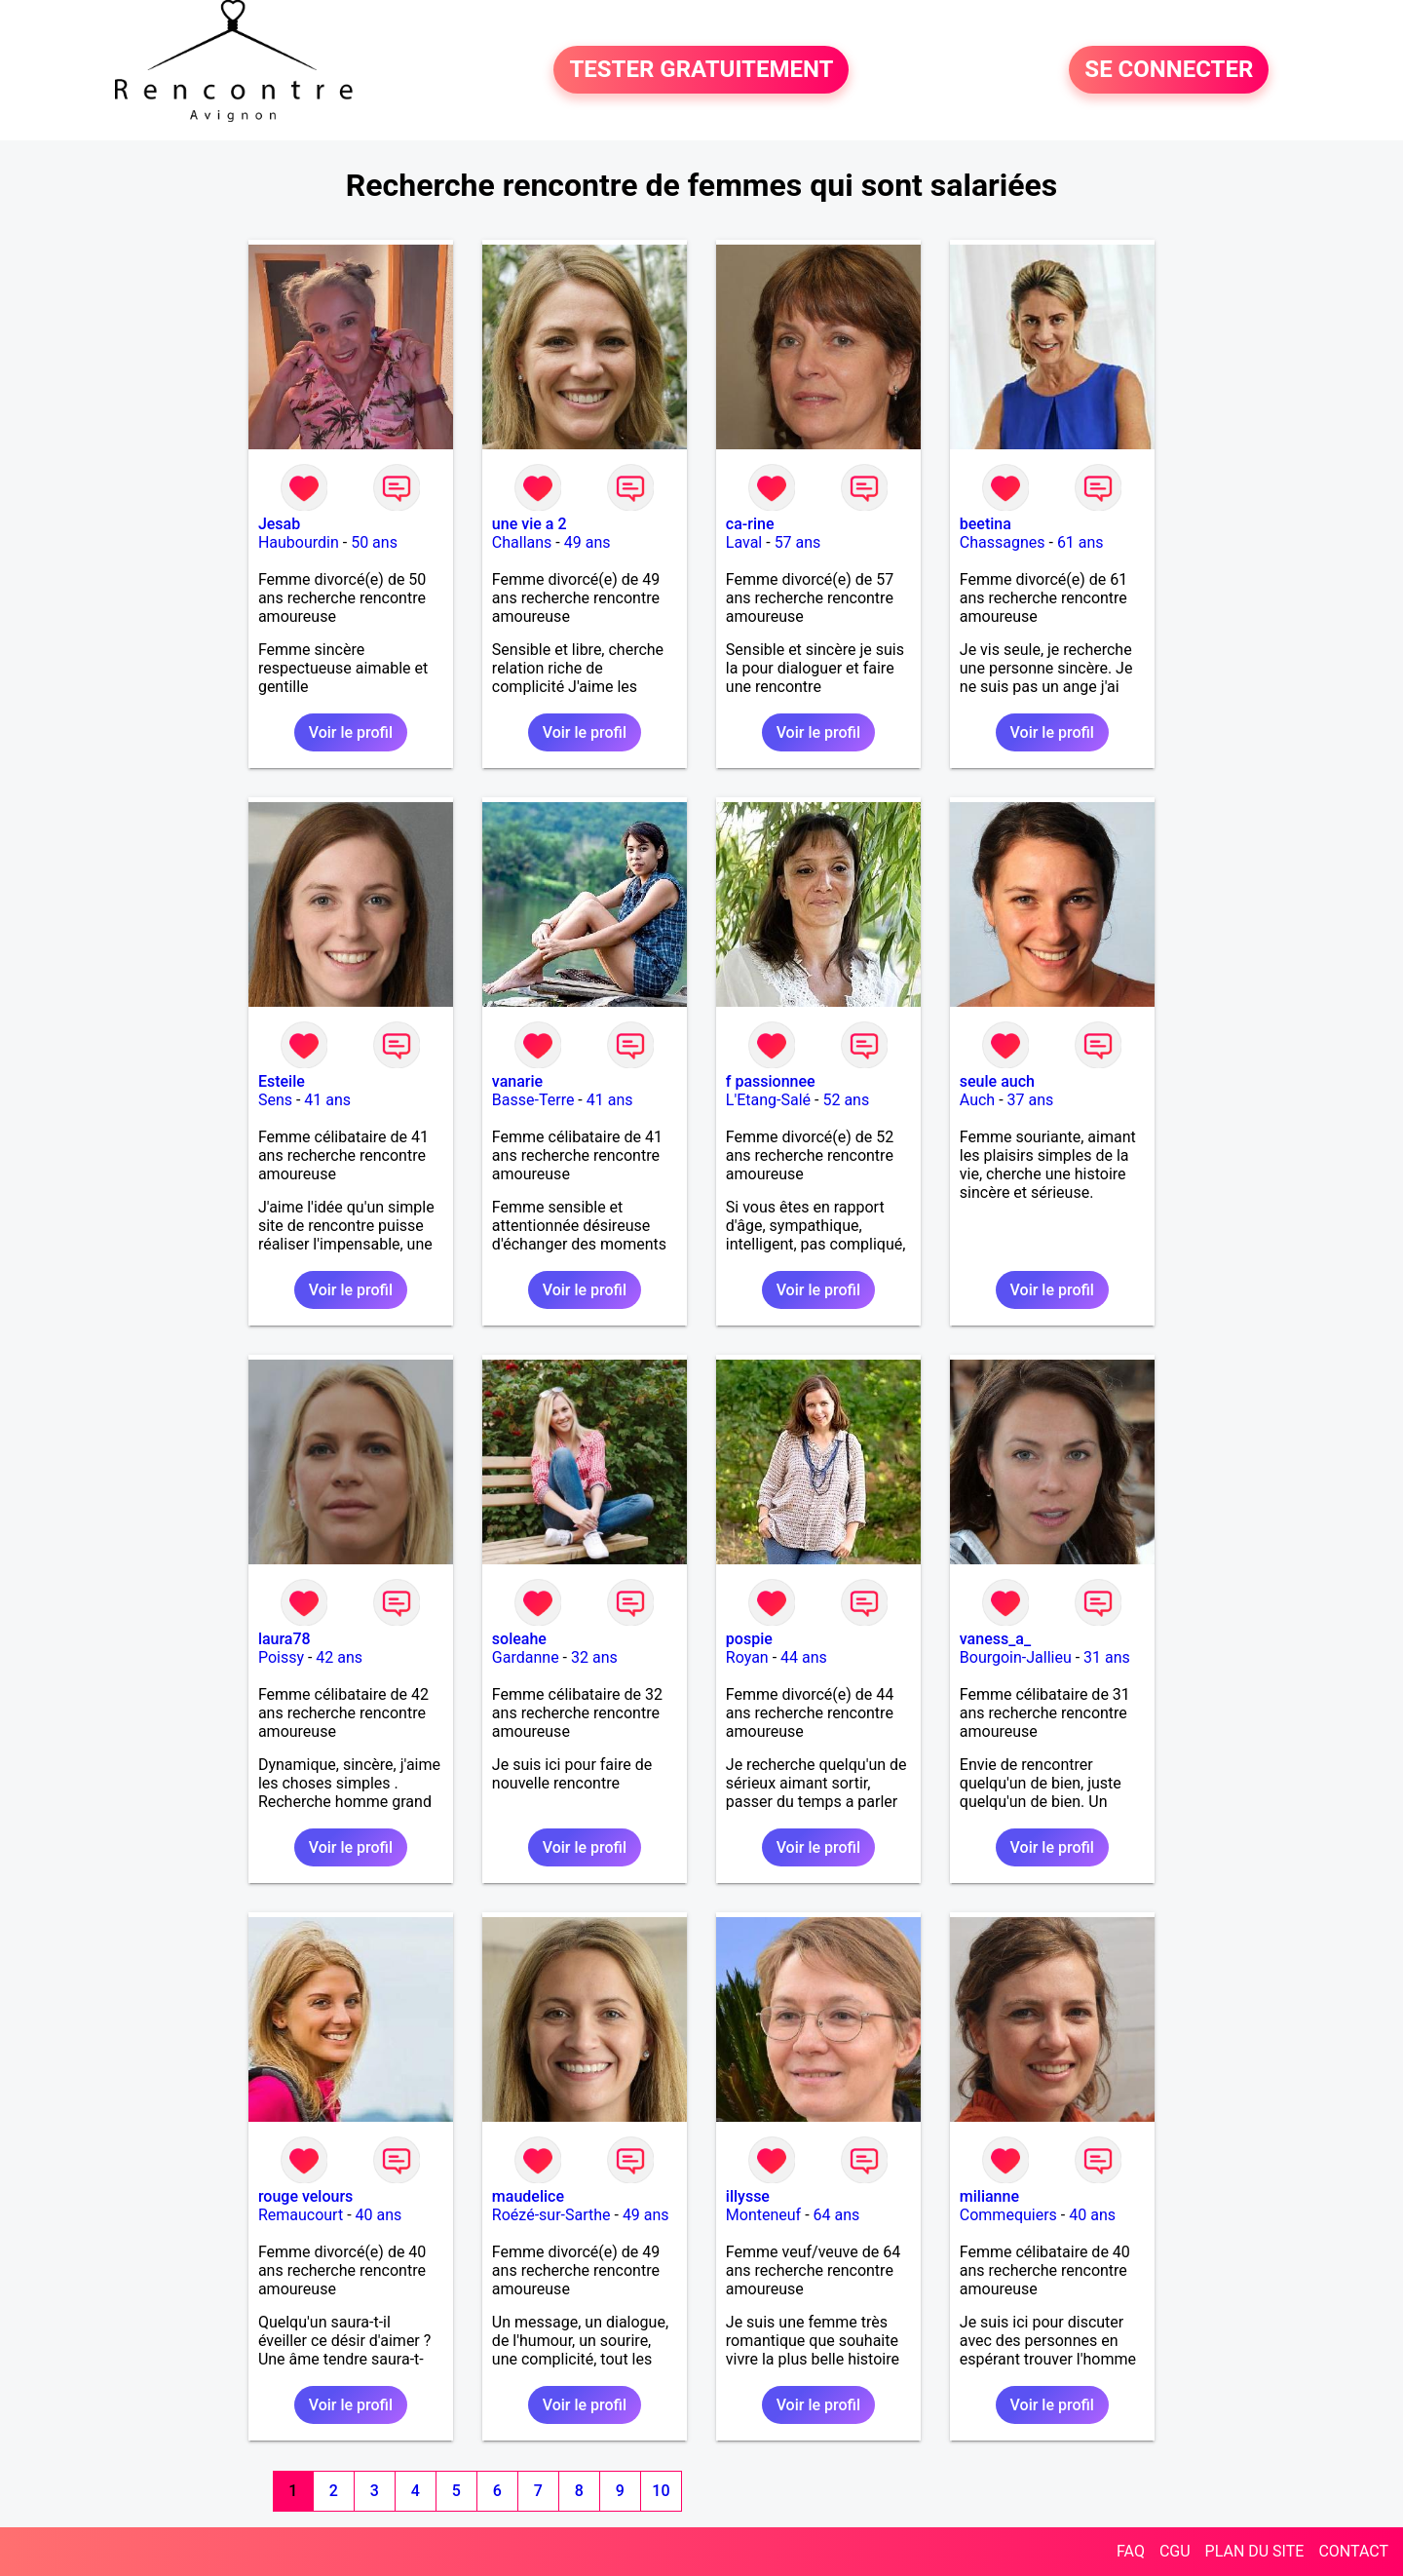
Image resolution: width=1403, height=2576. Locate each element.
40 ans (379, 2215)
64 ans (837, 2215)
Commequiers (1008, 2215)
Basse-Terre (533, 1100)
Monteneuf (763, 2215)
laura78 (284, 1639)
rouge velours (305, 2196)
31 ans (1106, 1657)
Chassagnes (1002, 542)
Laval (744, 542)
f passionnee (770, 1081)
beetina (985, 524)
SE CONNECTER (1168, 70)
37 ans (1030, 1100)
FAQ (1131, 2551)
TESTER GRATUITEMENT (701, 70)
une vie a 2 (529, 524)
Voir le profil (351, 732)
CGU (1175, 2551)
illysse (748, 2196)
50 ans (374, 542)
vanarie (517, 1081)
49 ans (587, 542)
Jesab (279, 524)
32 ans (594, 1657)
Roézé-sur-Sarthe (551, 2215)
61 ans (1080, 542)
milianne (989, 2196)
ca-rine (750, 524)
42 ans (339, 1657)
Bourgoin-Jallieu (1016, 1657)
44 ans (803, 1657)
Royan (747, 1657)
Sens (275, 1100)
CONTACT (1353, 2551)
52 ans (845, 1100)
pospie (749, 1639)
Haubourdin (298, 542)
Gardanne (525, 1657)
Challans (522, 542)
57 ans (798, 542)
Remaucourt (300, 2215)
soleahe (519, 1639)
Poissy (281, 1657)
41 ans (327, 1100)
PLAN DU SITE (1255, 2551)
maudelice (528, 2196)
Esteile (281, 1081)
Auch (977, 1100)
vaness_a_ (995, 1639)
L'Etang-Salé (768, 1100)
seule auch (997, 1081)
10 (660, 2490)
